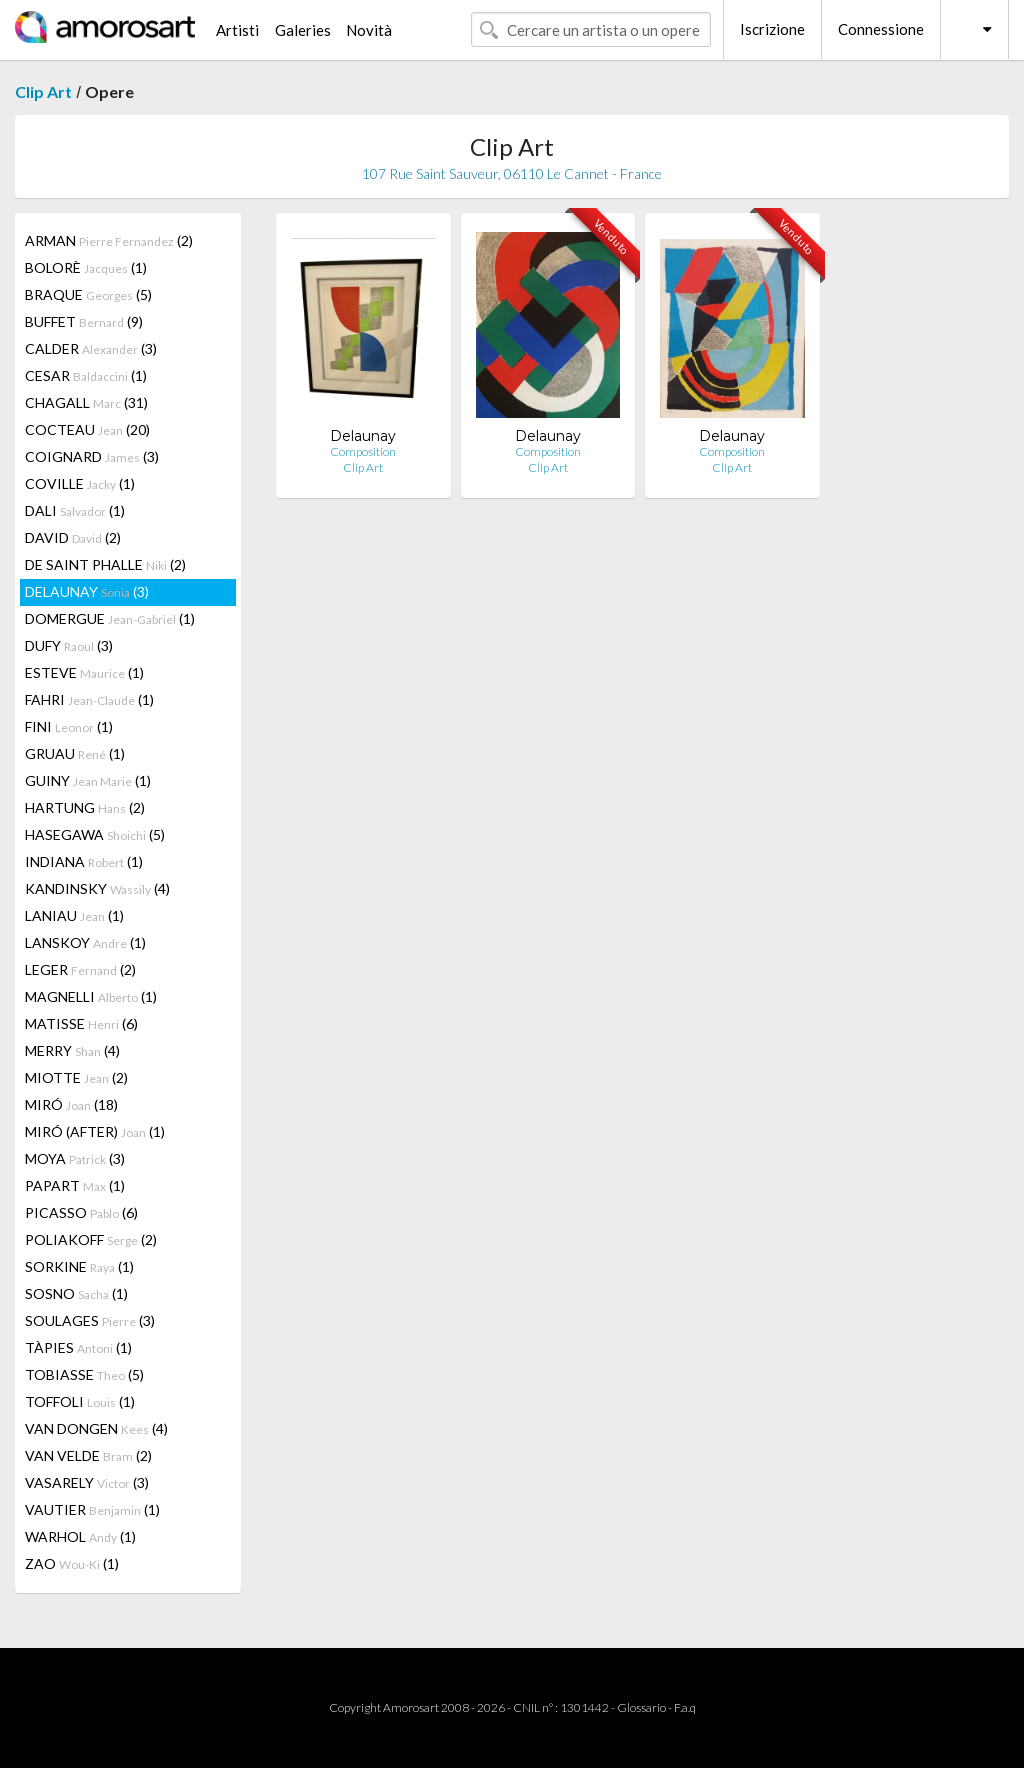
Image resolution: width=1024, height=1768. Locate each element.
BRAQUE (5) (88, 294)
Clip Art (43, 91)
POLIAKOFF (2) (91, 1239)
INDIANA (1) (84, 861)
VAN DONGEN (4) (96, 1428)
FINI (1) (69, 726)
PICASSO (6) (81, 1212)
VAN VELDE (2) (88, 1455)
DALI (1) (75, 510)
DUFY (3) (69, 645)
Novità (369, 30)
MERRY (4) (72, 1050)
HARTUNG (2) (85, 807)
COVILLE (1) (80, 483)
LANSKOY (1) (85, 942)
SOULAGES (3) (90, 1320)
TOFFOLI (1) (80, 1401)
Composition (363, 451)
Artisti (237, 30)
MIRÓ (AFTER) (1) (95, 1131)
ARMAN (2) (109, 240)
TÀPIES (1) (78, 1347)
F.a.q (685, 1707)
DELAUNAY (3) (87, 591)
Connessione (881, 29)
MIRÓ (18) (71, 1104)
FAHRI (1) (89, 699)
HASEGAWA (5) (95, 834)
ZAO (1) (72, 1563)
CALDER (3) (91, 348)
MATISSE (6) (81, 1023)
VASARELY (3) (87, 1482)
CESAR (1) (86, 375)
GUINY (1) (88, 780)
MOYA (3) (75, 1158)
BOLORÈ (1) (86, 267)
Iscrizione (772, 29)
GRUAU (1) (75, 753)
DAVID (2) (73, 537)
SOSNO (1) (76, 1293)
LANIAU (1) (74, 915)
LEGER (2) (80, 969)
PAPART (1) (75, 1185)
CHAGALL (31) (86, 402)
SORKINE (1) (79, 1266)
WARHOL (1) (80, 1536)
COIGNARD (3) (92, 456)
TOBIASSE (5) (84, 1374)
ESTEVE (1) (84, 672)
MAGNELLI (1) (91, 996)
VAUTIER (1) (92, 1509)
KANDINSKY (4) (97, 888)
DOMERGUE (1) (110, 618)
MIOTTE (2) (76, 1077)
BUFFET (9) (84, 321)
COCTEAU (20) (87, 429)
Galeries (303, 30)
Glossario (641, 1707)
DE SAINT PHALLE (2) (105, 564)
